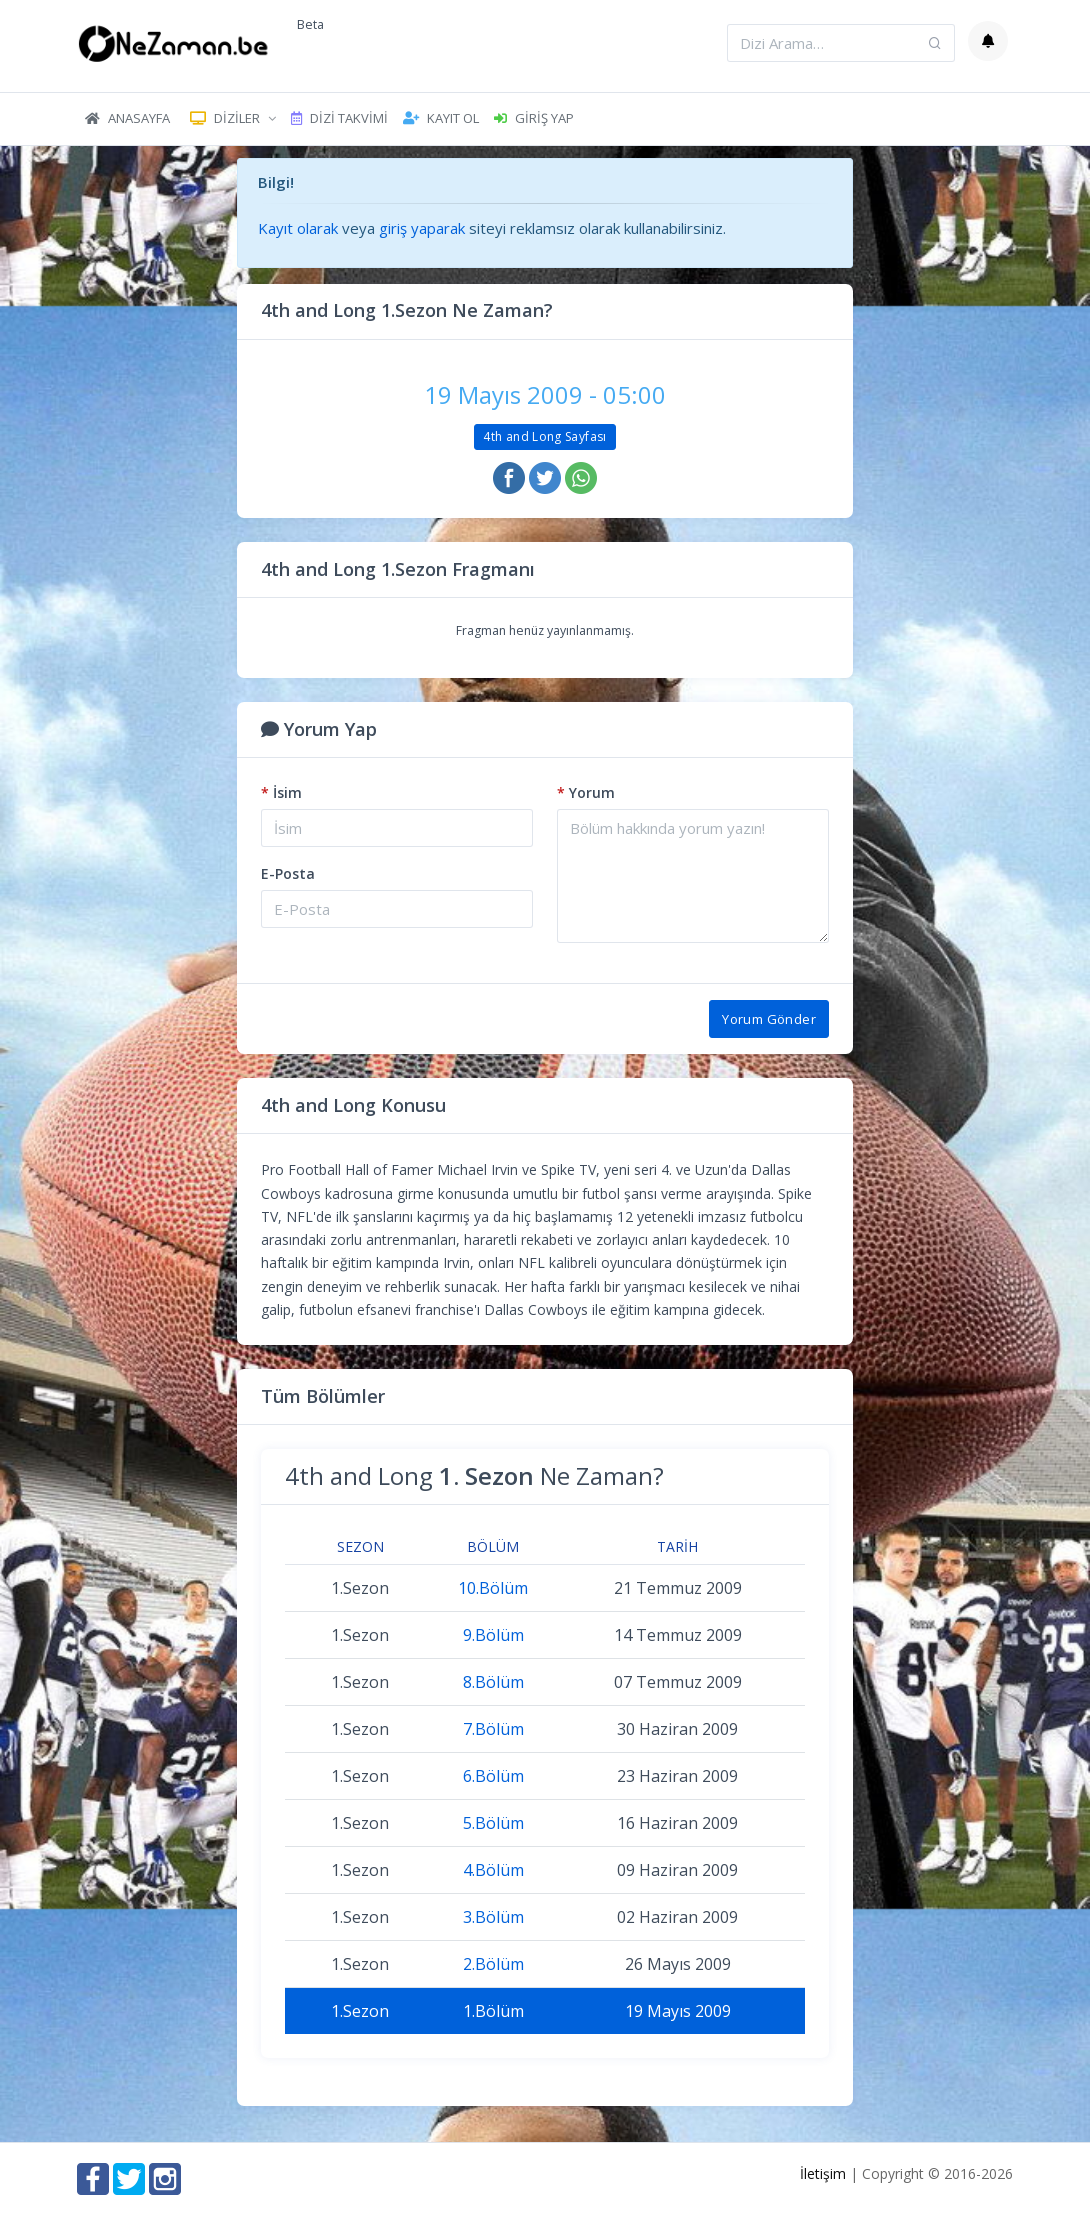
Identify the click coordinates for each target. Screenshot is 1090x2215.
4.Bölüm (493, 1870)
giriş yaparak (422, 228)
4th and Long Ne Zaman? (474, 1475)
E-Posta (288, 873)
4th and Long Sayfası (544, 436)
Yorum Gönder (769, 1019)
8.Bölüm (493, 1682)
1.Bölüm (493, 2011)
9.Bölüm (493, 1635)
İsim (281, 792)
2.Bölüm (493, 1964)
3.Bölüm (493, 1917)
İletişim (823, 2173)
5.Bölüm (493, 1823)
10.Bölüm (493, 1588)
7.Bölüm (493, 1729)
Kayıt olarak (298, 228)
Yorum (586, 792)
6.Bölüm (493, 1776)
